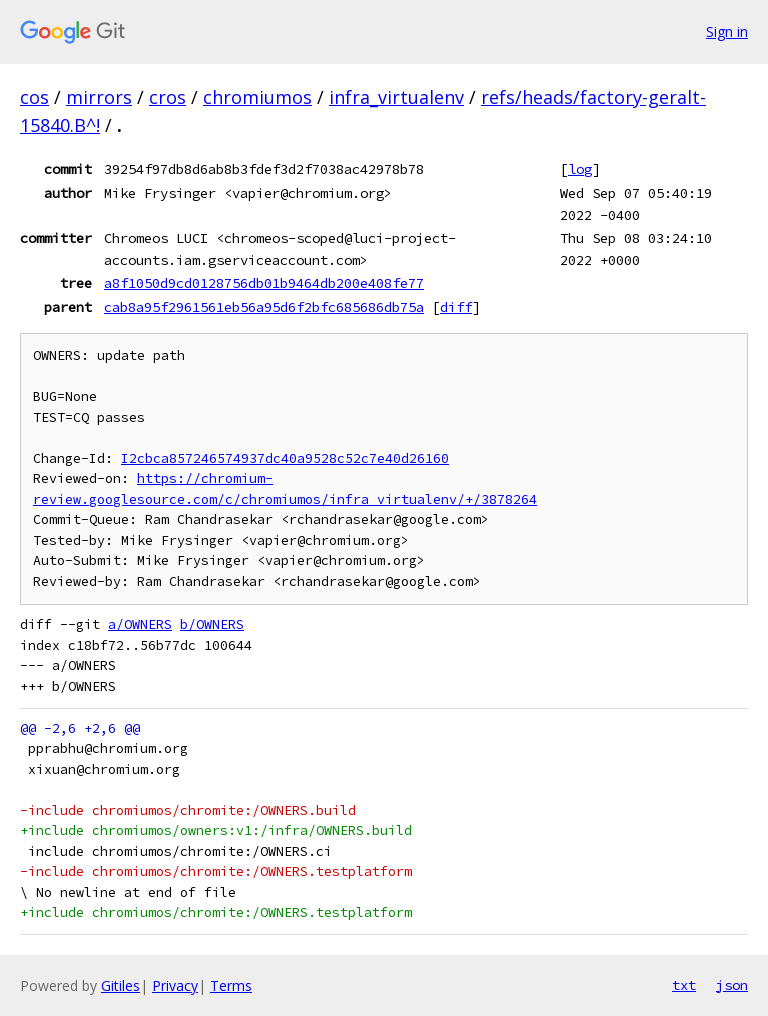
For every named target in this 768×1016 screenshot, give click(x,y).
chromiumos (257, 97)
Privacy (175, 985)
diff (456, 307)
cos (34, 97)
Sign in (727, 31)
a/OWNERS (140, 624)
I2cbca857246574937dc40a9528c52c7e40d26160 (285, 458)
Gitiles (120, 985)
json (732, 985)
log (580, 169)
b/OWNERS (212, 624)
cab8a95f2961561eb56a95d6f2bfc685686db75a (264, 307)
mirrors (99, 97)
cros (167, 97)
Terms (231, 985)
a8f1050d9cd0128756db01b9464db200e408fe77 (264, 283)
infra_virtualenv (396, 97)
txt (684, 985)
